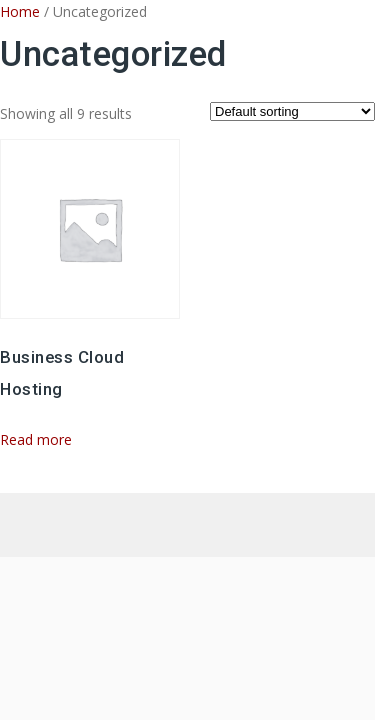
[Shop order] (292, 111)
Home (20, 11)
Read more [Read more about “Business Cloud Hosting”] (36, 439)
